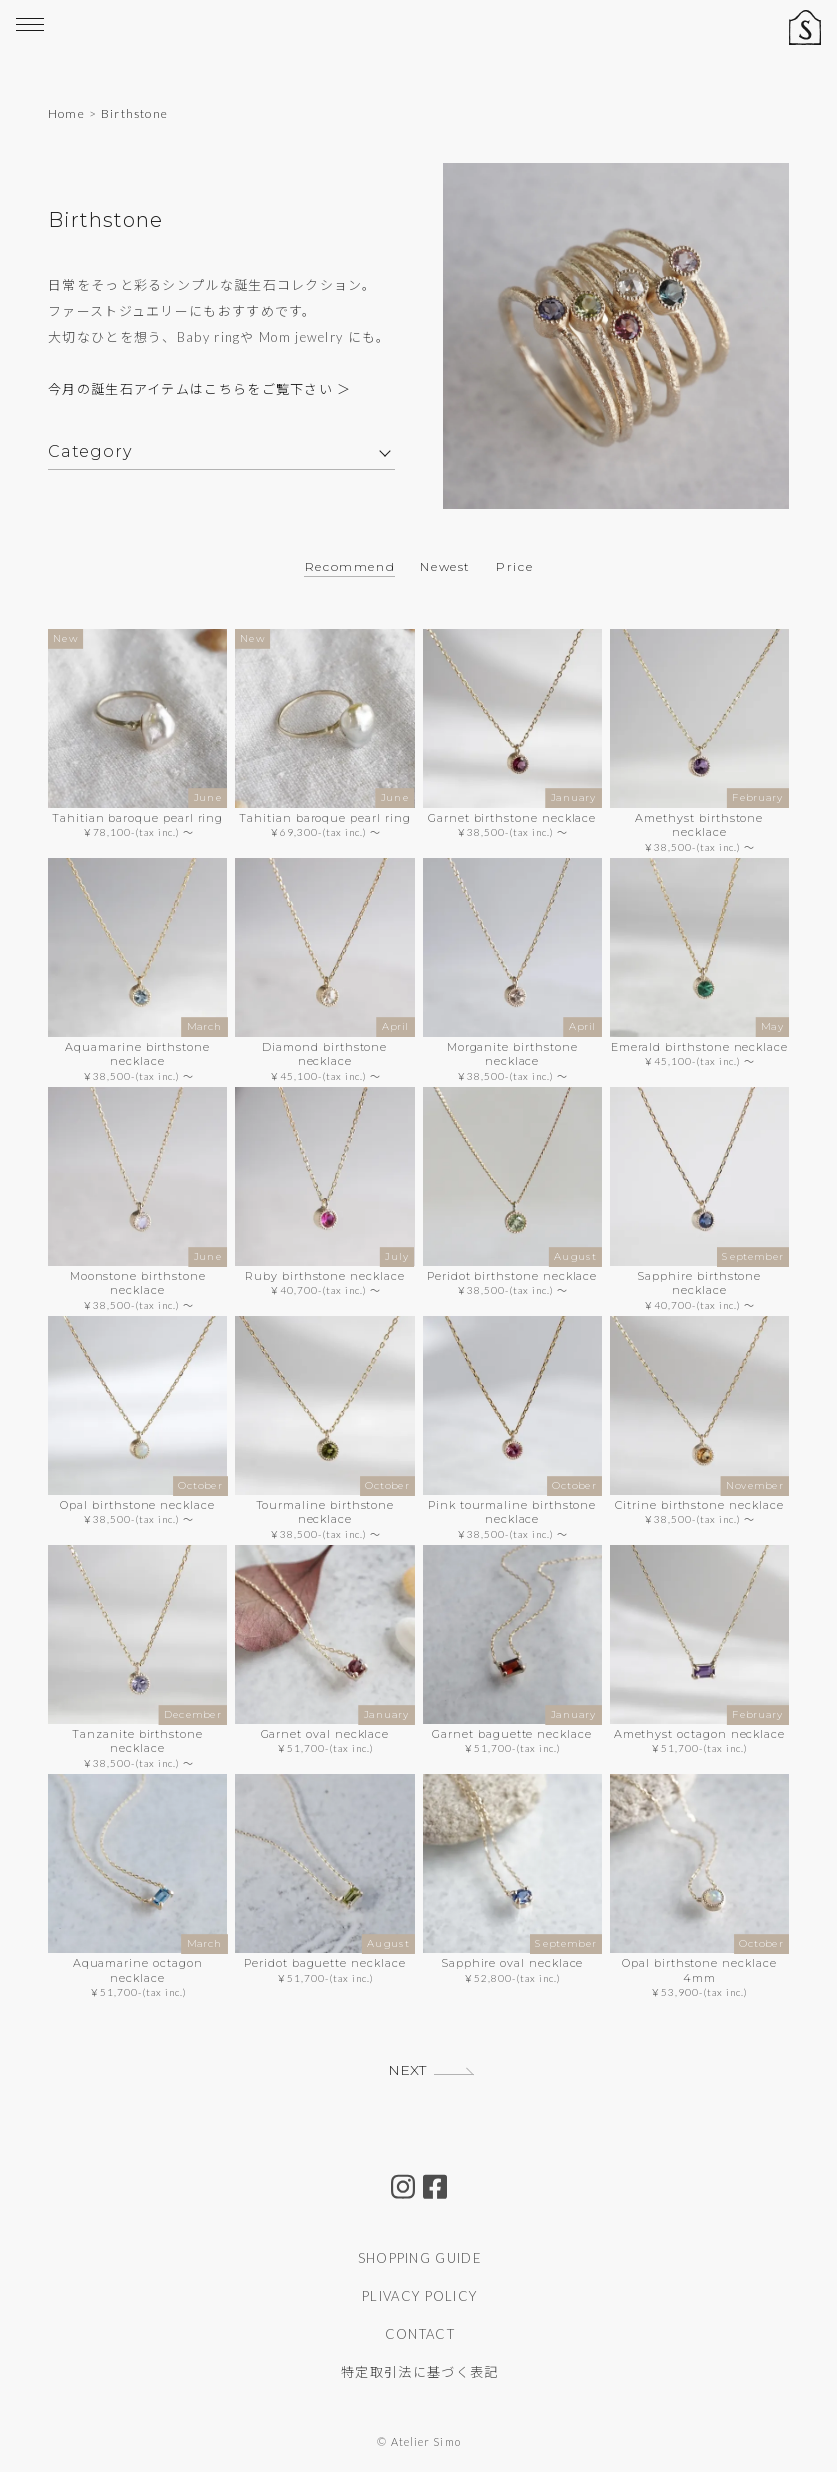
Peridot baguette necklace (324, 1963)
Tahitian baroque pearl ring (137, 818)
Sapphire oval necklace (512, 1963)
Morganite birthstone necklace (512, 1054)
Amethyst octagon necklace (699, 1734)
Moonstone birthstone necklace (138, 1283)
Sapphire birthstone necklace (699, 1283)
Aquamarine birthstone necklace (137, 1054)
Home (66, 113)
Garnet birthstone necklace (512, 818)
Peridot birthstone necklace (512, 1276)
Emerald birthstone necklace (699, 1047)
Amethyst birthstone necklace (699, 825)
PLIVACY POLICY (419, 2296)
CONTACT (420, 2334)
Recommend (350, 567)
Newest (445, 567)
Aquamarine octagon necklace (138, 1970)
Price (514, 567)
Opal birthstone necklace (137, 1505)
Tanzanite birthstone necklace (137, 1741)
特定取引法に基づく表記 (419, 2372)
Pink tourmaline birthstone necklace (512, 1512)
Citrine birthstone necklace (699, 1505)
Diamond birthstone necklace (324, 1054)
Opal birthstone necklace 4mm (699, 1970)
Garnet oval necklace (325, 1734)
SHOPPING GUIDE (420, 2258)
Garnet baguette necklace (511, 1734)
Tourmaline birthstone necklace (325, 1512)
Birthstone (134, 113)
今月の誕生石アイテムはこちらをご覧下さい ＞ (200, 390)
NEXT (407, 2070)
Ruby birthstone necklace (324, 1276)
